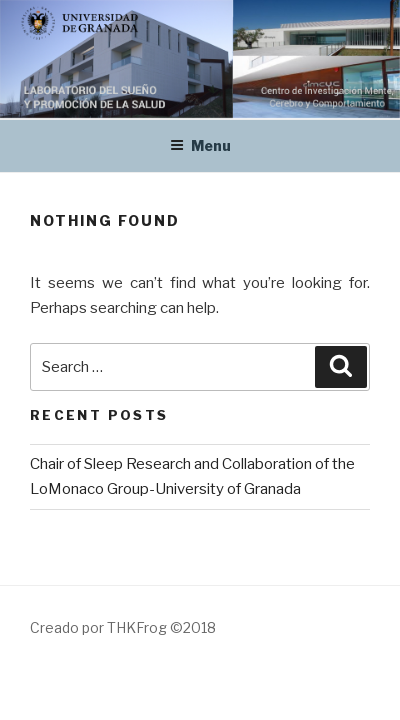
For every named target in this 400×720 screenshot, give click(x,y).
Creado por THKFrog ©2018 (123, 627)
